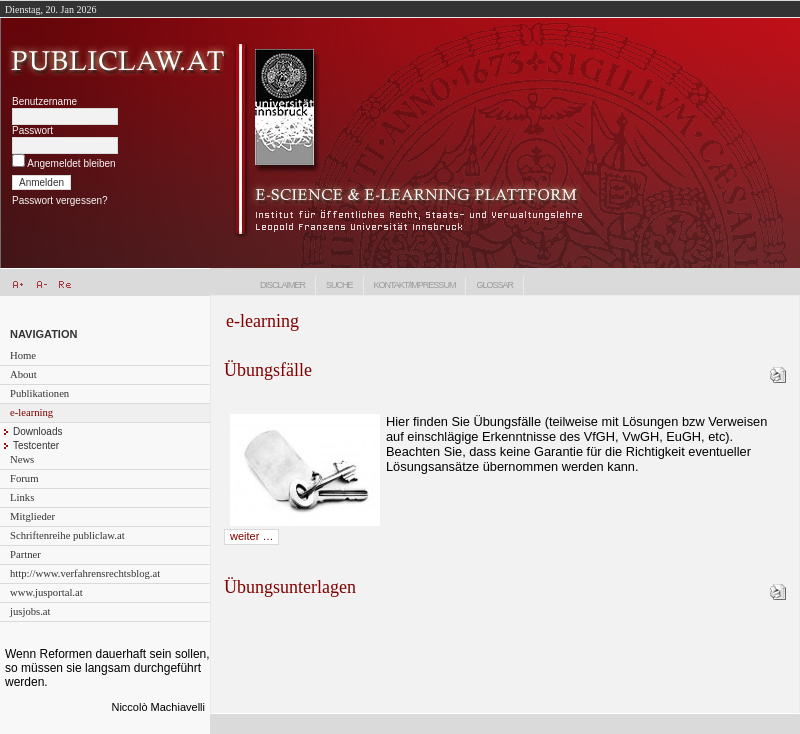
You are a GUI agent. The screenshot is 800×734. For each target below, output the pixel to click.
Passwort (32, 130)
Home (23, 355)
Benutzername (44, 101)
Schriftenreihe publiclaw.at (67, 535)
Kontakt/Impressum (415, 285)
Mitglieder (32, 516)
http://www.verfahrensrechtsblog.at (85, 573)
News (22, 459)
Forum (24, 478)
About (23, 374)
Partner (25, 554)
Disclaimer (282, 285)
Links (22, 497)
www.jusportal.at (46, 592)
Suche (339, 285)
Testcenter (36, 445)
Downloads (37, 431)
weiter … (251, 536)
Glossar (494, 285)
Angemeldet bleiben (71, 163)
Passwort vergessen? (60, 200)
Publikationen (39, 393)
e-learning (31, 412)
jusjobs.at (30, 611)
